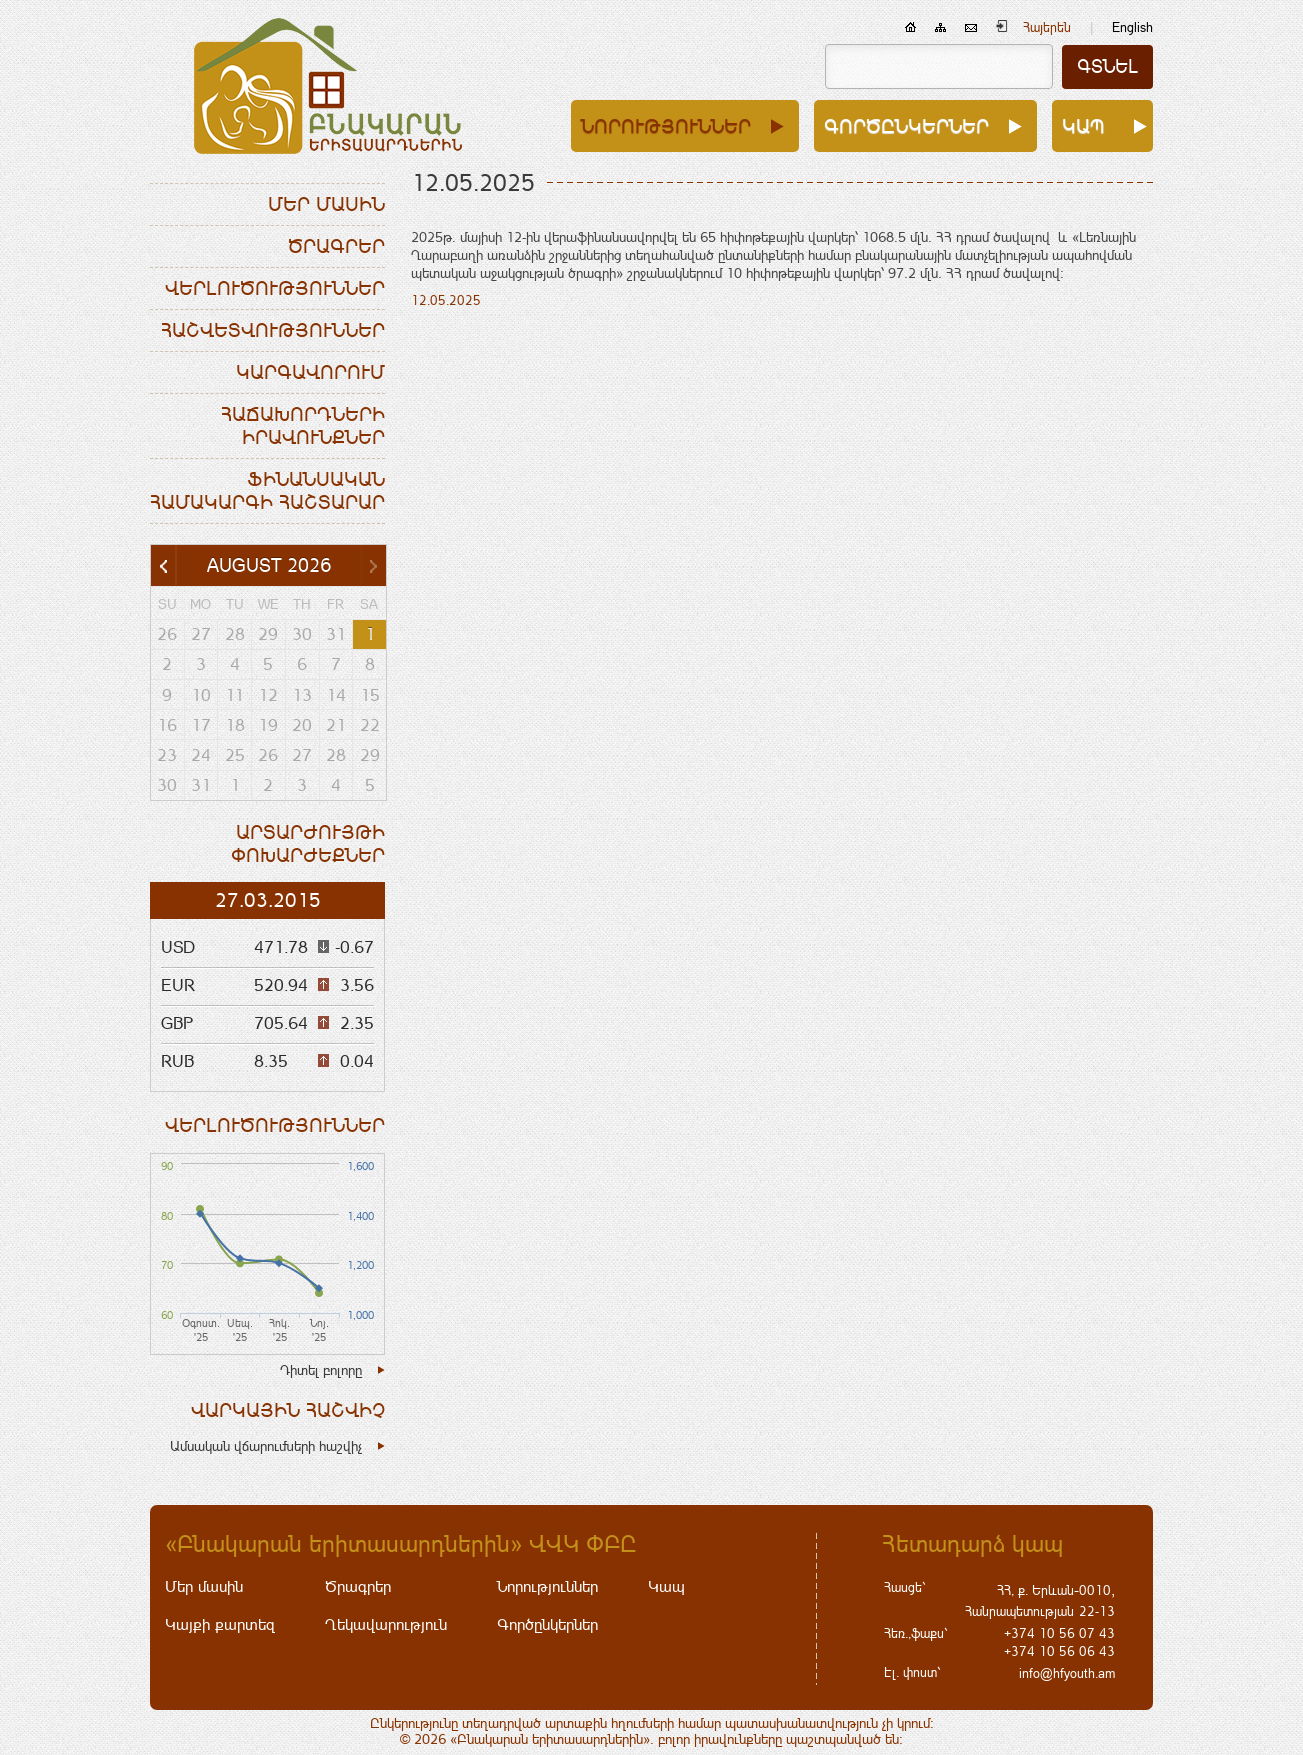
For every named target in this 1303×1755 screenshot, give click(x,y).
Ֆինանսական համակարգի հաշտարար (267, 490)
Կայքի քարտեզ (220, 1624)
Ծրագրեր (336, 246)
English (1132, 27)
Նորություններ (666, 126)
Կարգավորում (310, 372)
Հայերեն (1047, 27)
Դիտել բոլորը (321, 1370)
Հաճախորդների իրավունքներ (303, 425)
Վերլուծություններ (275, 288)
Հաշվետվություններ (273, 330)
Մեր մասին (326, 204)
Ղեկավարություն (386, 1624)
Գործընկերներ (906, 126)
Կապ (1083, 126)
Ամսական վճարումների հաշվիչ (266, 1446)
